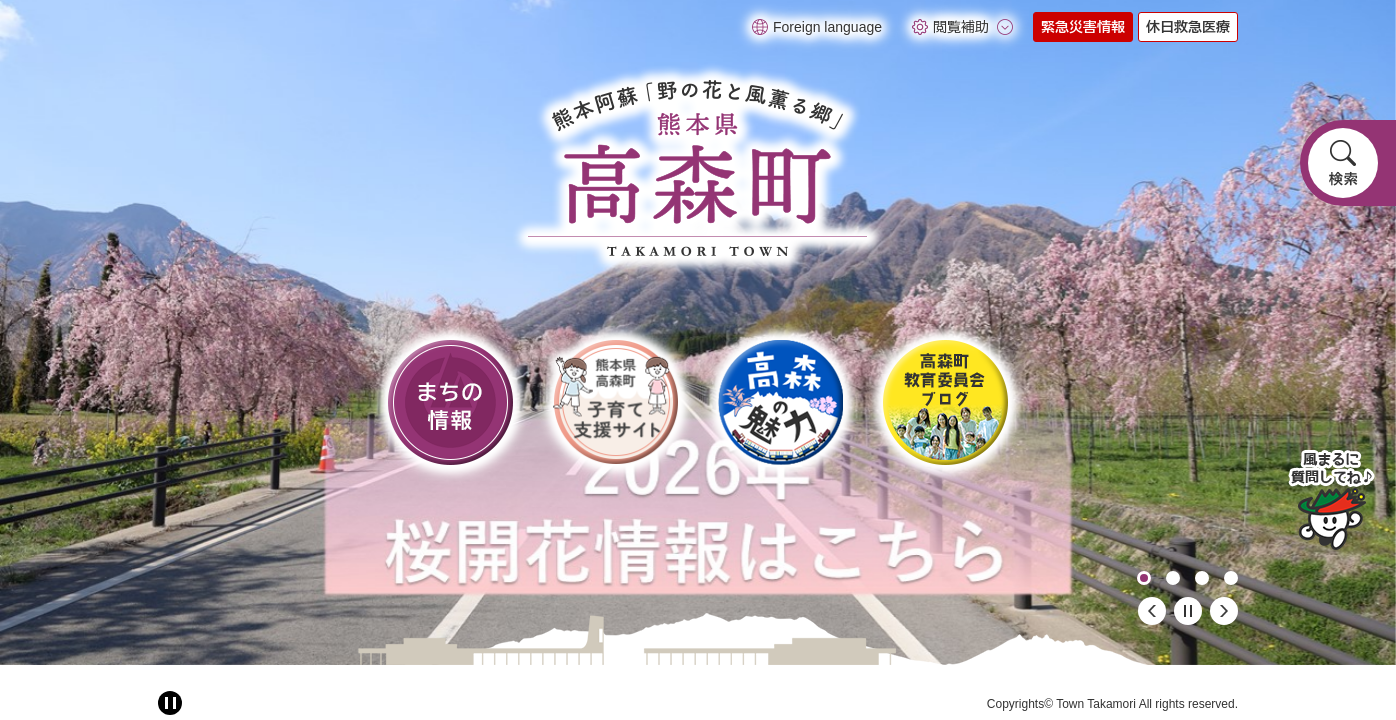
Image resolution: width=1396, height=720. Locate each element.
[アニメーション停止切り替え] (170, 703)
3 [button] (1202, 578)
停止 (1188, 611)
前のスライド (1152, 611)
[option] (698, 332)
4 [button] (1231, 578)
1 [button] (1144, 578)
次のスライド (1224, 611)
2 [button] (1173, 578)
